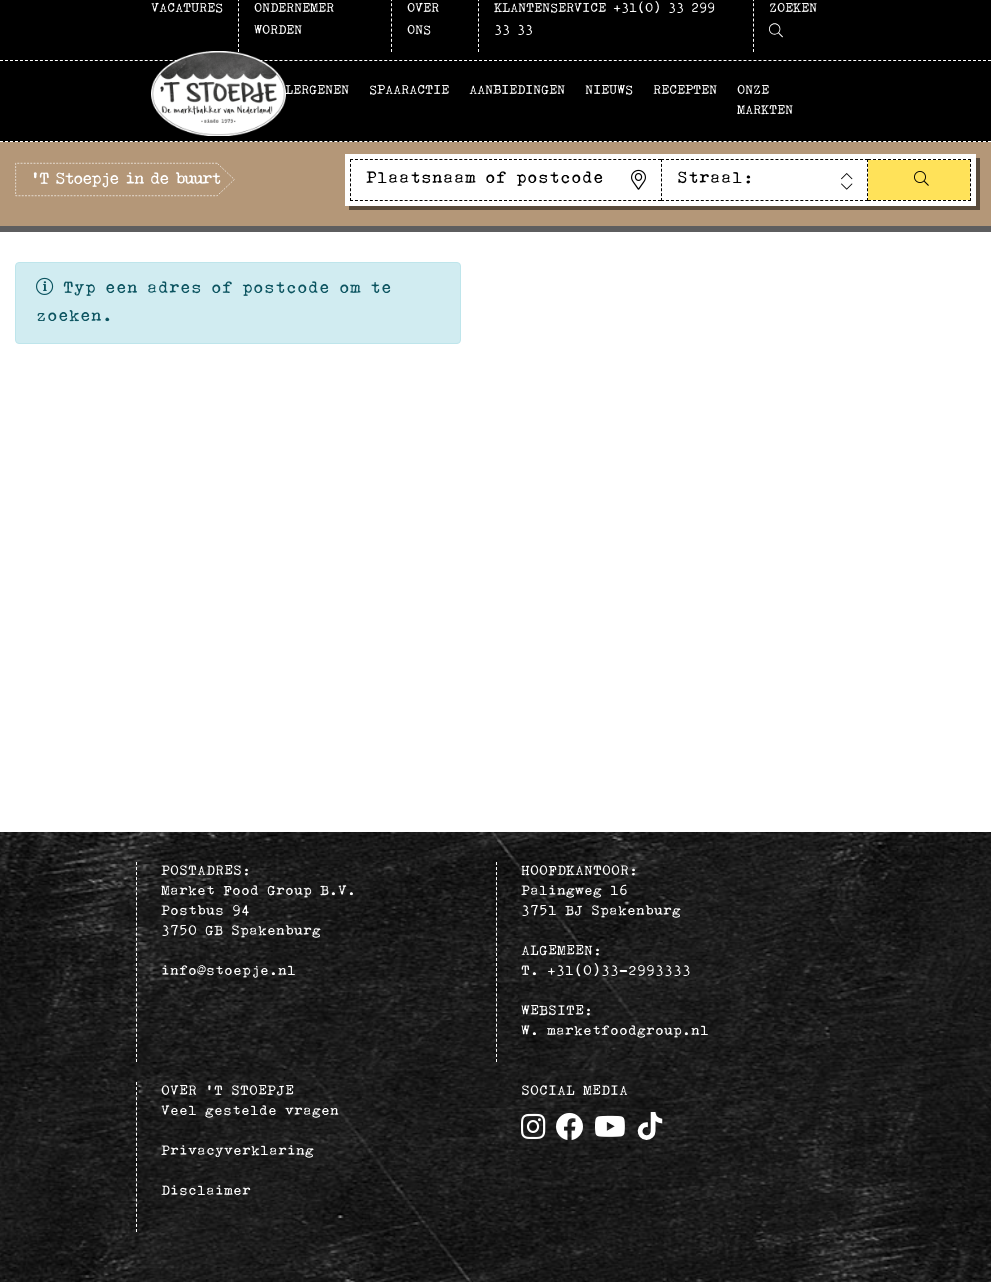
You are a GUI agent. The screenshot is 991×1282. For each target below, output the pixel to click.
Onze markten (765, 100)
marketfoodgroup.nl (628, 1031)
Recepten (685, 90)
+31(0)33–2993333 (619, 971)
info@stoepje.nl (228, 971)
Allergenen (309, 90)
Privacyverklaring (237, 1151)
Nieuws (609, 90)
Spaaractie (409, 90)
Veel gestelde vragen (250, 1111)
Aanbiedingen (517, 90)
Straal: (715, 178)
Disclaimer (206, 1191)
